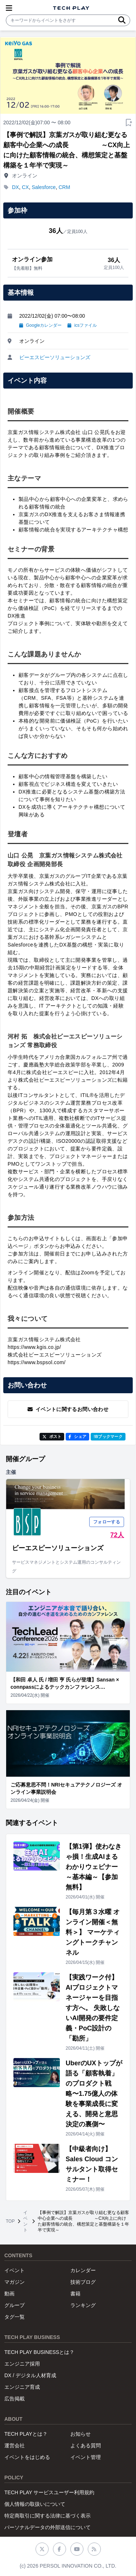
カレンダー (83, 2270)
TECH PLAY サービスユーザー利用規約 (49, 2492)
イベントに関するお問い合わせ (68, 1409)
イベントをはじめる (27, 2457)
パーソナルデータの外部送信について (47, 2527)
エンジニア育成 (22, 2387)
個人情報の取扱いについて (34, 2504)
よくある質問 (85, 2445)
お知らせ (80, 2434)
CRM (64, 187)
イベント (25, 2221)
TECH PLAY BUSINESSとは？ (39, 2352)
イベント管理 (85, 2457)
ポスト (52, 1436)
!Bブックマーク (108, 1436)
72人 (117, 1535)
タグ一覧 (14, 2317)
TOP (10, 2221)
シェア (77, 1436)
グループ (14, 2305)
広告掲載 (14, 2399)
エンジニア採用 (22, 2364)
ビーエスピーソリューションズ (54, 357)
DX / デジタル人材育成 (30, 2375)
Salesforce (43, 187)
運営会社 (14, 2445)
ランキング (83, 2305)
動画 (9, 2293)
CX (25, 187)
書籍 (75, 2293)
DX (15, 187)
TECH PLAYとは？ (26, 2434)
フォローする (106, 1521)
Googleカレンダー (40, 325)
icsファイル (82, 325)
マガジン (14, 2282)
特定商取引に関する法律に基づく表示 (47, 2516)
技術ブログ (83, 2282)
